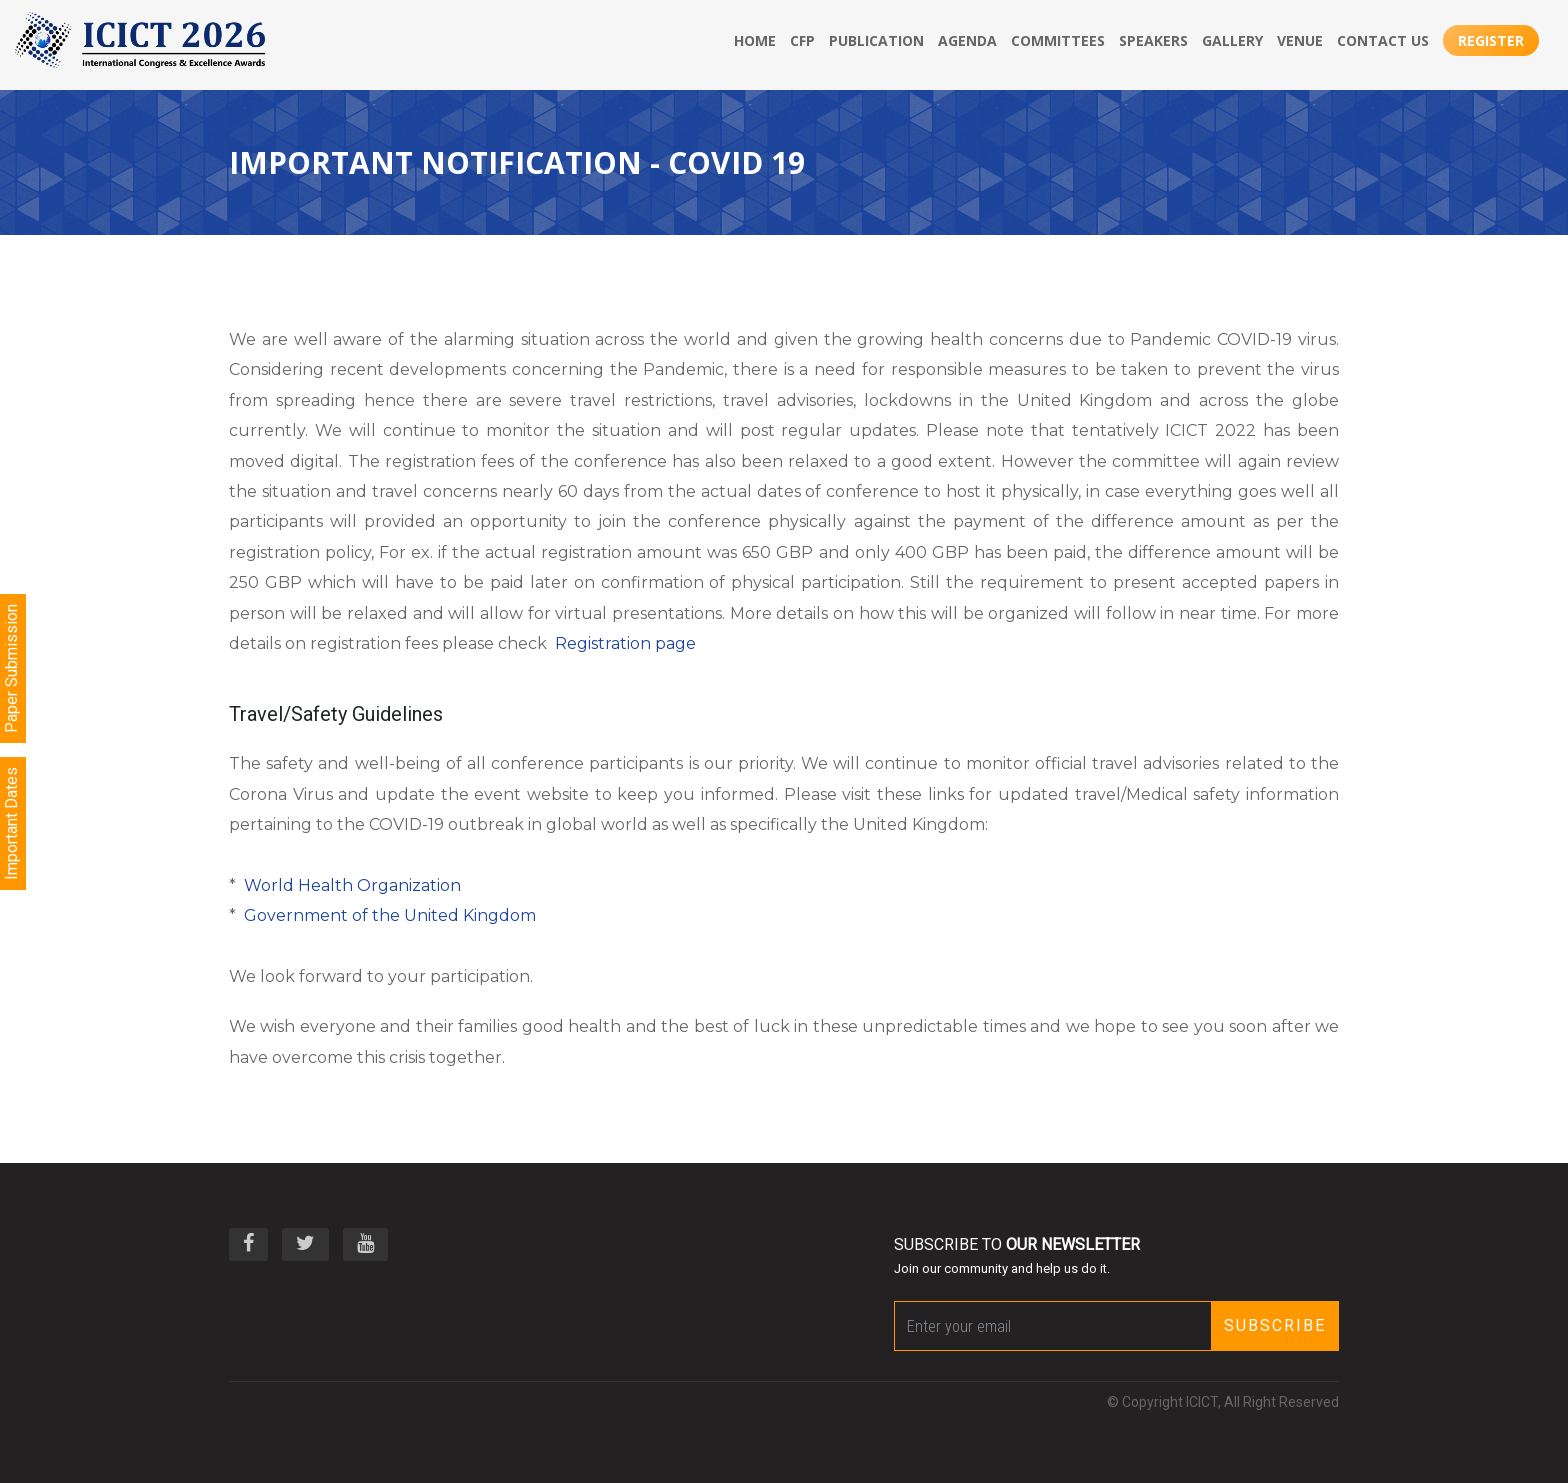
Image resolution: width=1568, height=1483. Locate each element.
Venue (1300, 40)
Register (1491, 40)
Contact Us (1383, 40)
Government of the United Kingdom (390, 915)
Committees (1058, 40)
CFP (802, 40)
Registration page (625, 643)
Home (755, 40)
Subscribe (1275, 1325)
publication (876, 40)
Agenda (967, 40)
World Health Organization (352, 885)
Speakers (1153, 40)
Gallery (1232, 40)
